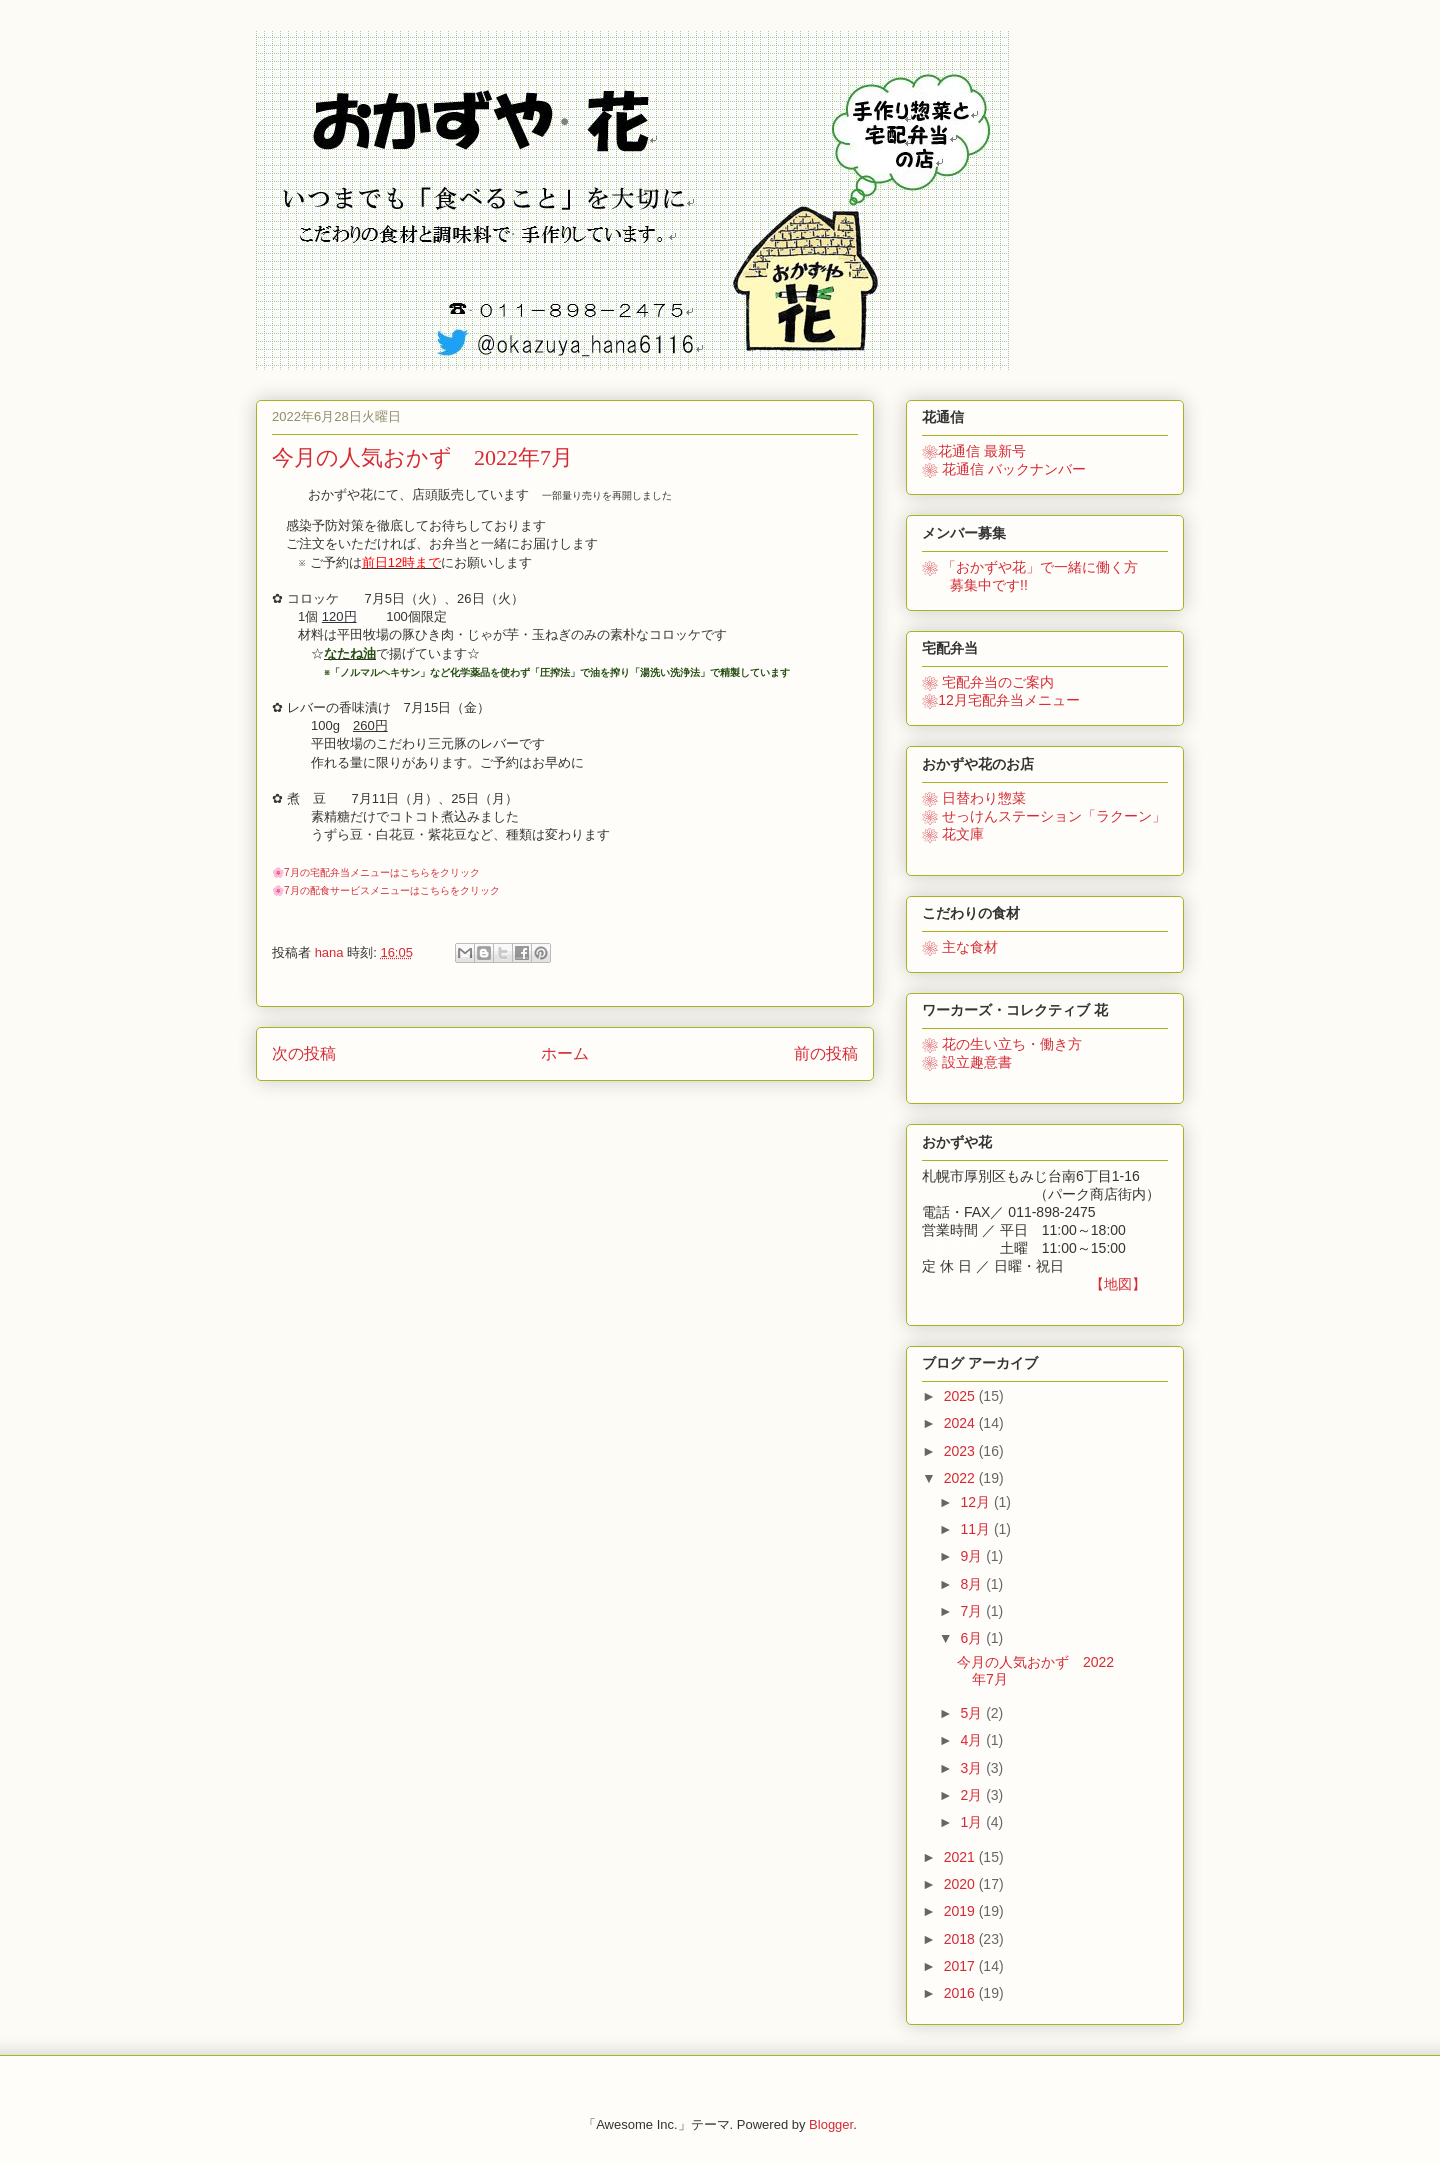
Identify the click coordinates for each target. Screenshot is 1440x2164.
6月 (973, 1638)
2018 (961, 1939)
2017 (961, 1966)
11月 (976, 1529)
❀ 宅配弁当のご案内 (988, 682)
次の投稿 (304, 1053)
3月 (973, 1768)
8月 (973, 1584)
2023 (961, 1451)
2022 (961, 1478)
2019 (961, 1911)
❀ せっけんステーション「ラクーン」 (1044, 816)
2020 (961, 1884)
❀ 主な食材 (960, 947)
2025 (961, 1396)
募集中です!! (975, 585)
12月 (976, 1502)
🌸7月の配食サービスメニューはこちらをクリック (386, 890)
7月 (973, 1611)
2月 (973, 1795)
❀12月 (1001, 700)
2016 (961, 1993)
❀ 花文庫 (953, 834)
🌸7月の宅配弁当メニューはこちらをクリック (376, 872)
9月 (973, 1556)
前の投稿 (826, 1053)
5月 (973, 1713)
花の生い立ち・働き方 (1002, 1044)
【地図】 (1118, 1284)
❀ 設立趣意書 (967, 1062)
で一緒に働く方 (1030, 567)
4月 (973, 1740)
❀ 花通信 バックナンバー (1004, 469)
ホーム (565, 1053)
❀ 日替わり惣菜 (974, 798)
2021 (961, 1857)
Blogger (831, 2124)
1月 (973, 1822)
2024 (961, 1423)
